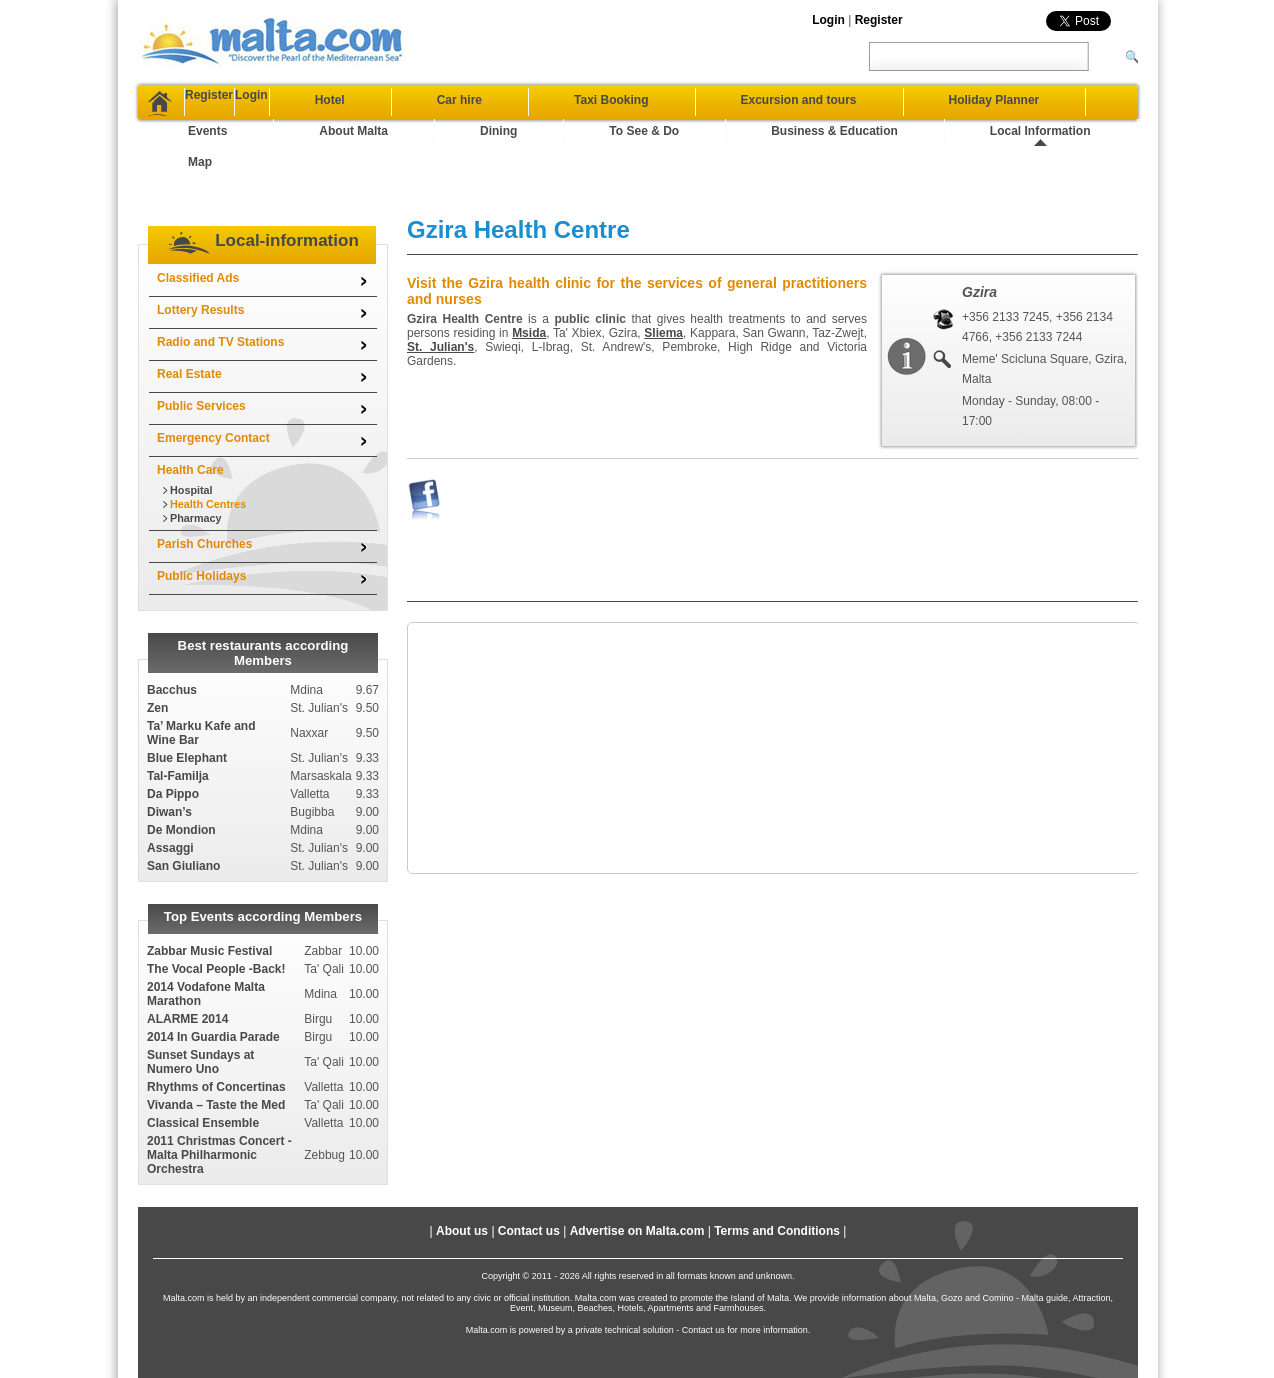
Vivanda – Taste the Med (216, 1044)
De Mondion (181, 769)
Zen (157, 647)
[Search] (1118, 56)
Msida (529, 272)
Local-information (287, 179)
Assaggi (170, 787)
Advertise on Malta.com (637, 1170)
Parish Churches (204, 483)
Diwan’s (169, 751)
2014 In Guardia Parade (213, 976)
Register (879, 20)
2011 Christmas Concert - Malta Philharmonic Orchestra (219, 1094)
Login (828, 20)
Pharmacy (196, 457)
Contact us (529, 1170)
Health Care (190, 409)
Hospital (191, 429)
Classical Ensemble (203, 1062)
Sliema (663, 272)
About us (462, 1170)
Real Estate (189, 313)
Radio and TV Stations (220, 281)
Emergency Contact (213, 377)
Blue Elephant (187, 697)
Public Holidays (201, 515)
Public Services (201, 345)
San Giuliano (183, 805)
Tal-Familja (178, 715)
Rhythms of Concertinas (216, 1026)
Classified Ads (198, 217)
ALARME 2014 (187, 958)
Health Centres (208, 443)
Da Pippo (173, 733)
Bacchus (172, 629)
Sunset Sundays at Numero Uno (200, 1001)
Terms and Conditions (777, 1170)
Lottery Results (200, 249)
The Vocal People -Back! (216, 908)
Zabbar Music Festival (209, 890)
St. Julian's (440, 286)
